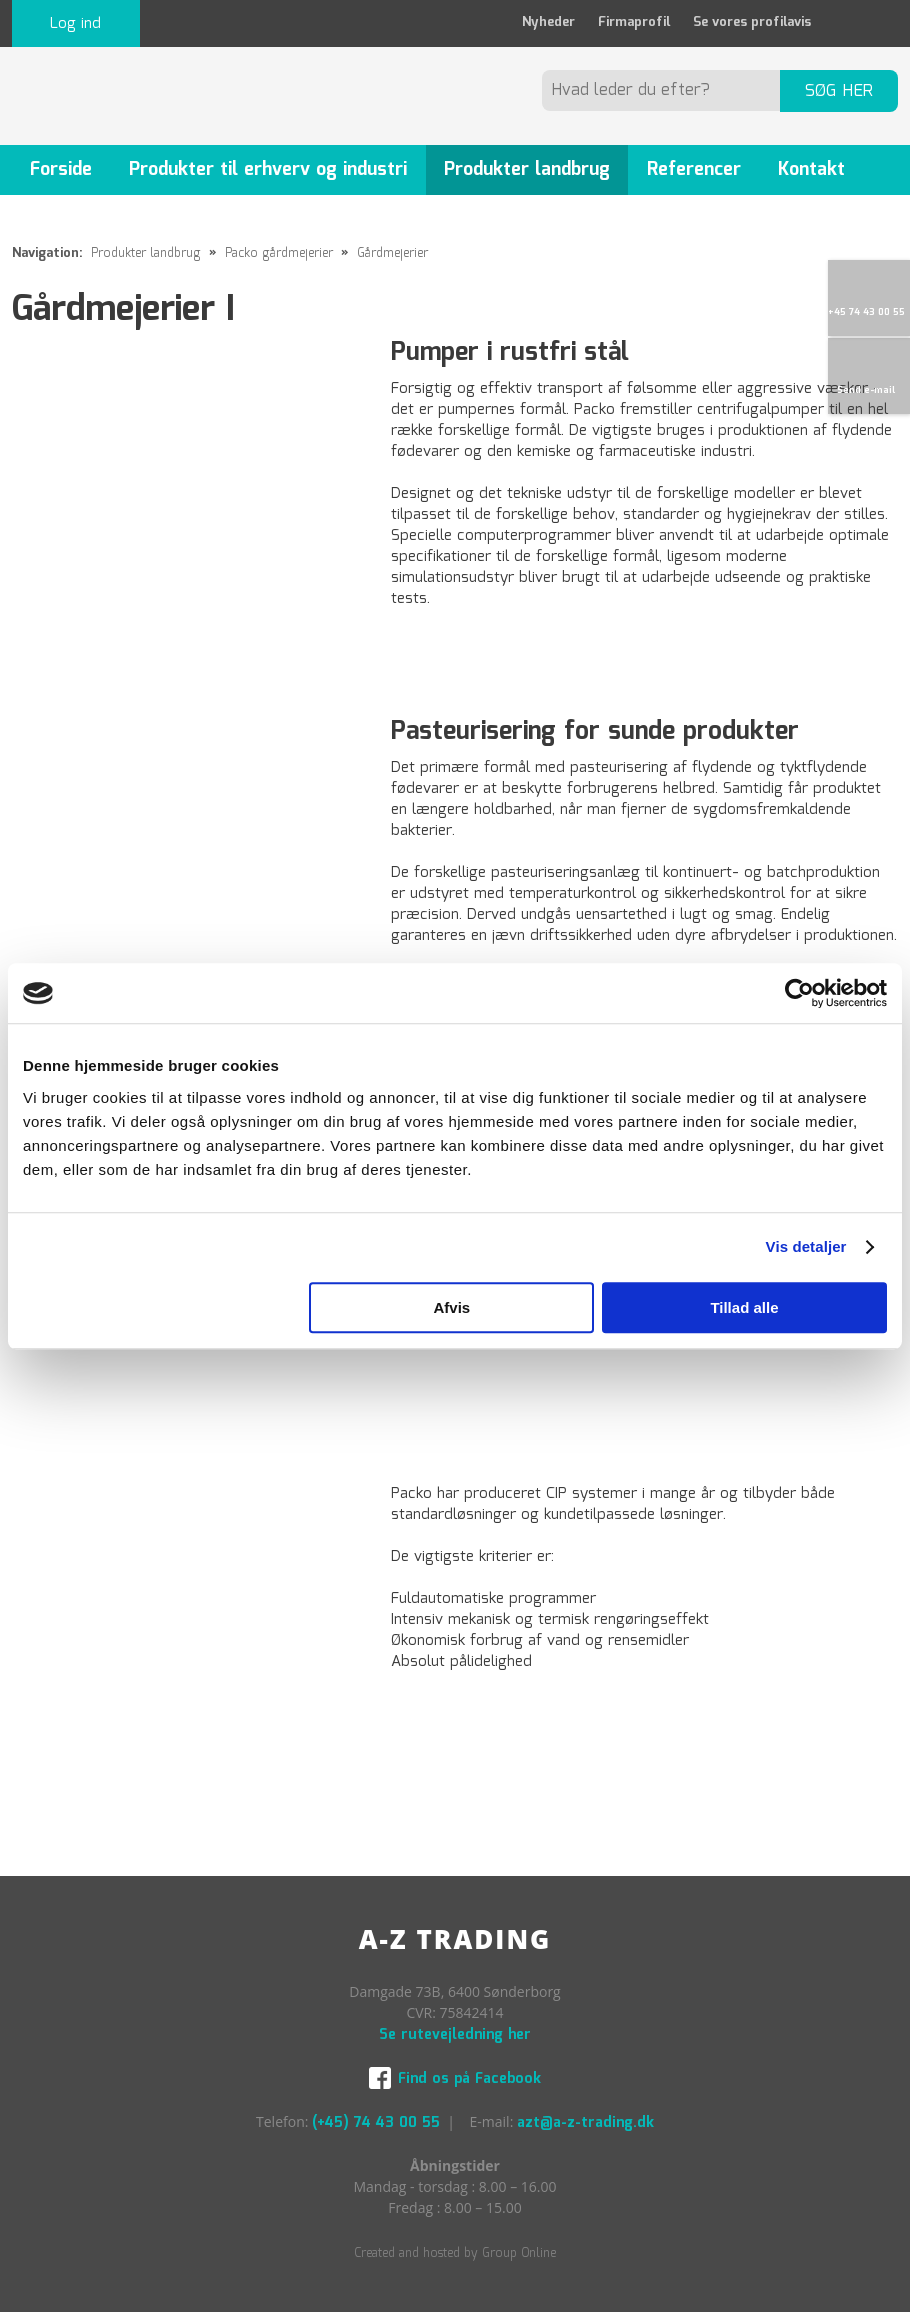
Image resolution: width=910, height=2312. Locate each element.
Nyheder (548, 22)
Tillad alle (744, 1307)
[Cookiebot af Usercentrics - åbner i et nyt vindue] (799, 993)
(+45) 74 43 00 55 (376, 2123)
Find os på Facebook (469, 2079)
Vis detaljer (806, 1246)
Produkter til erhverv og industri (268, 170)
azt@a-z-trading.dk (585, 2123)
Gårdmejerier (392, 253)
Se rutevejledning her (455, 2035)
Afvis (451, 1307)
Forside (61, 170)
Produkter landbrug (527, 170)
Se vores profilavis (752, 22)
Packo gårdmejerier (281, 253)
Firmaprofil (634, 22)
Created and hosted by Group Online (455, 2253)
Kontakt (811, 170)
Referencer (694, 170)
